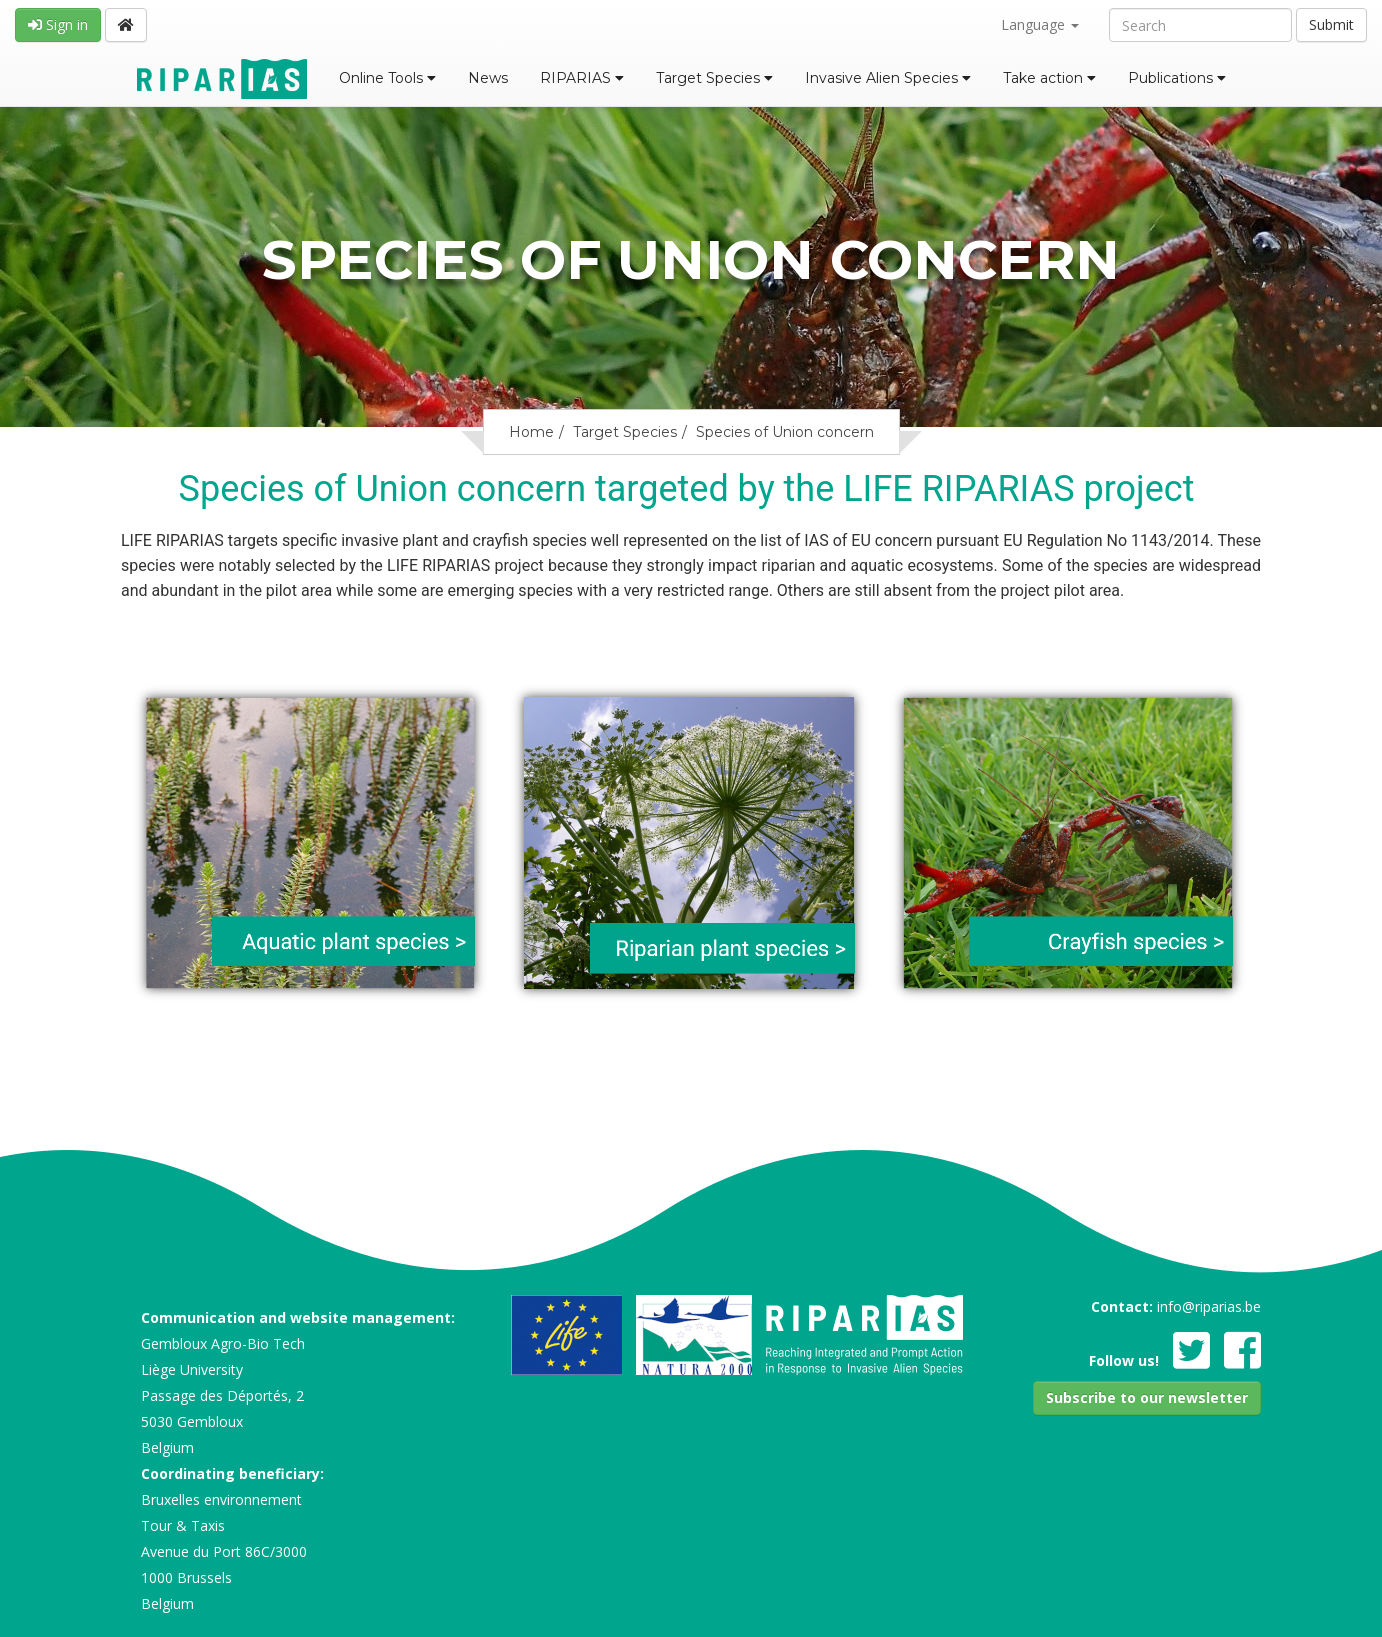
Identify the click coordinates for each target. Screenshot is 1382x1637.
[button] (1147, 1398)
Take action (1049, 78)
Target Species (714, 78)
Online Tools (387, 78)
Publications (1177, 78)
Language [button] (1040, 24)
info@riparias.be (1209, 1306)
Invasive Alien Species (888, 78)
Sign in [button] (58, 24)
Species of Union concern (785, 432)
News (488, 78)
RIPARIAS (582, 78)
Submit (1331, 24)
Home (531, 432)
